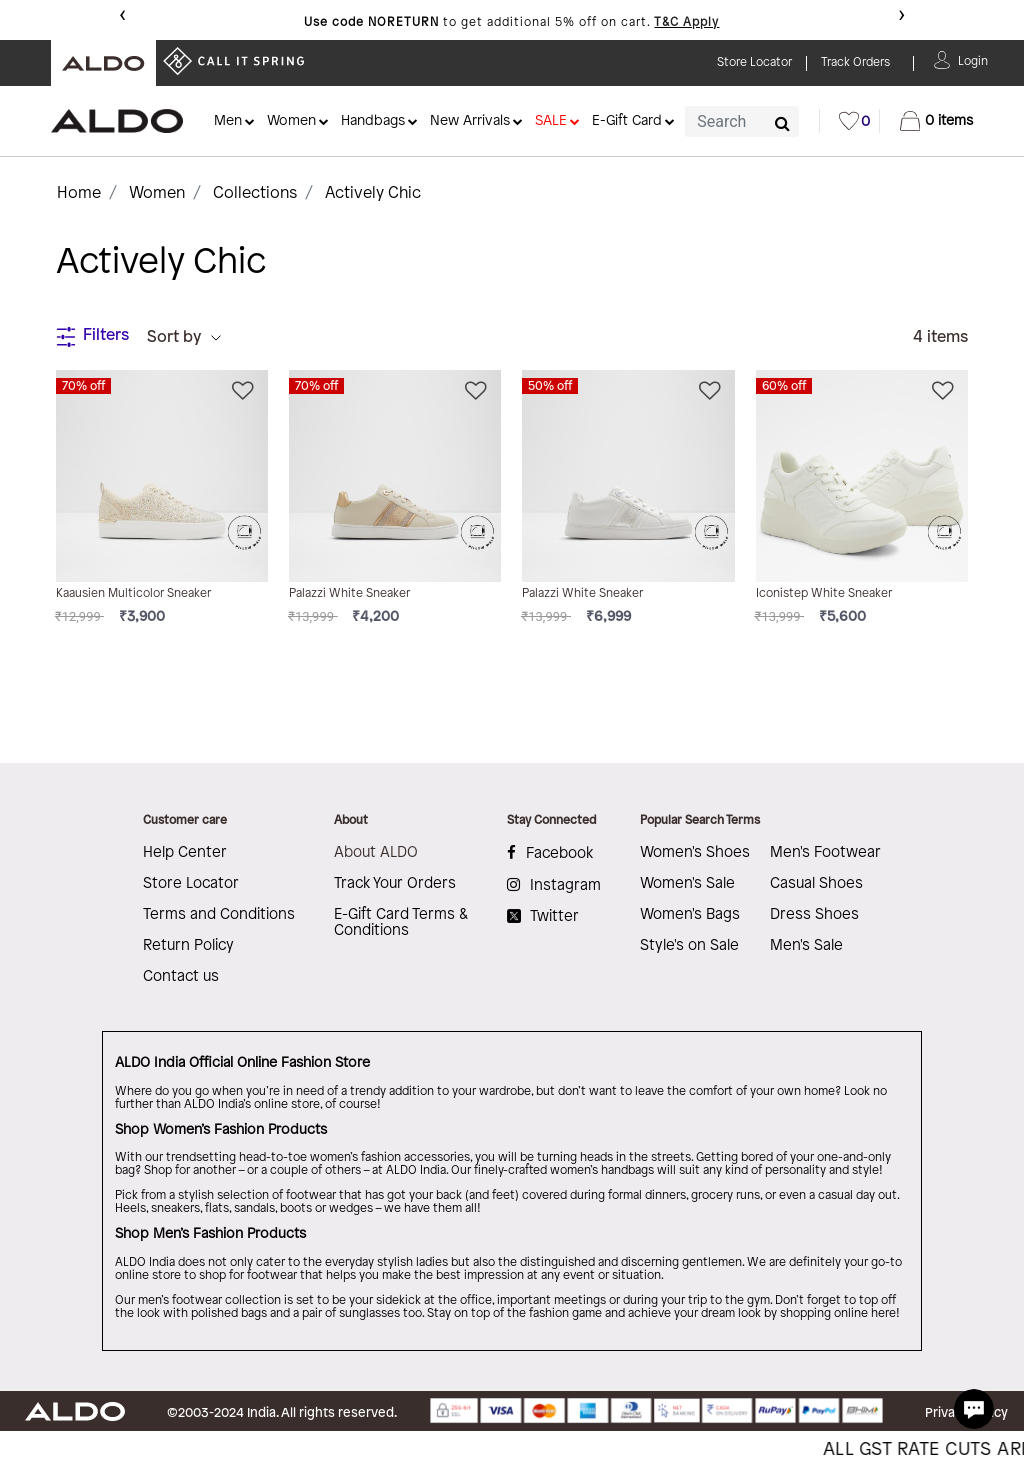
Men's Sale (806, 946)
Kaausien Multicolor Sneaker (133, 593)
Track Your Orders (395, 884)
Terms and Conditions (219, 915)
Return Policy (188, 946)
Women (157, 193)
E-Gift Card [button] (627, 121)
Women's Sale (687, 884)
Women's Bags (690, 915)
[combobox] (742, 121)
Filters (92, 337)
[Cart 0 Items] (936, 121)
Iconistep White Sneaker (824, 593)
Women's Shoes (695, 853)
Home (79, 193)
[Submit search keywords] (782, 123)
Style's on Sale (689, 946)
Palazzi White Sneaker (349, 593)
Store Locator (191, 884)
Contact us (181, 977)
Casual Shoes (816, 884)
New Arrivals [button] (470, 121)
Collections (255, 193)
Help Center (185, 853)
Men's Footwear (825, 853)
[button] (973, 59)
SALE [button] (551, 121)
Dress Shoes (814, 915)
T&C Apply (686, 22)
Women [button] (291, 121)
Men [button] (228, 121)
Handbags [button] (373, 121)
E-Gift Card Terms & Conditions (401, 923)
